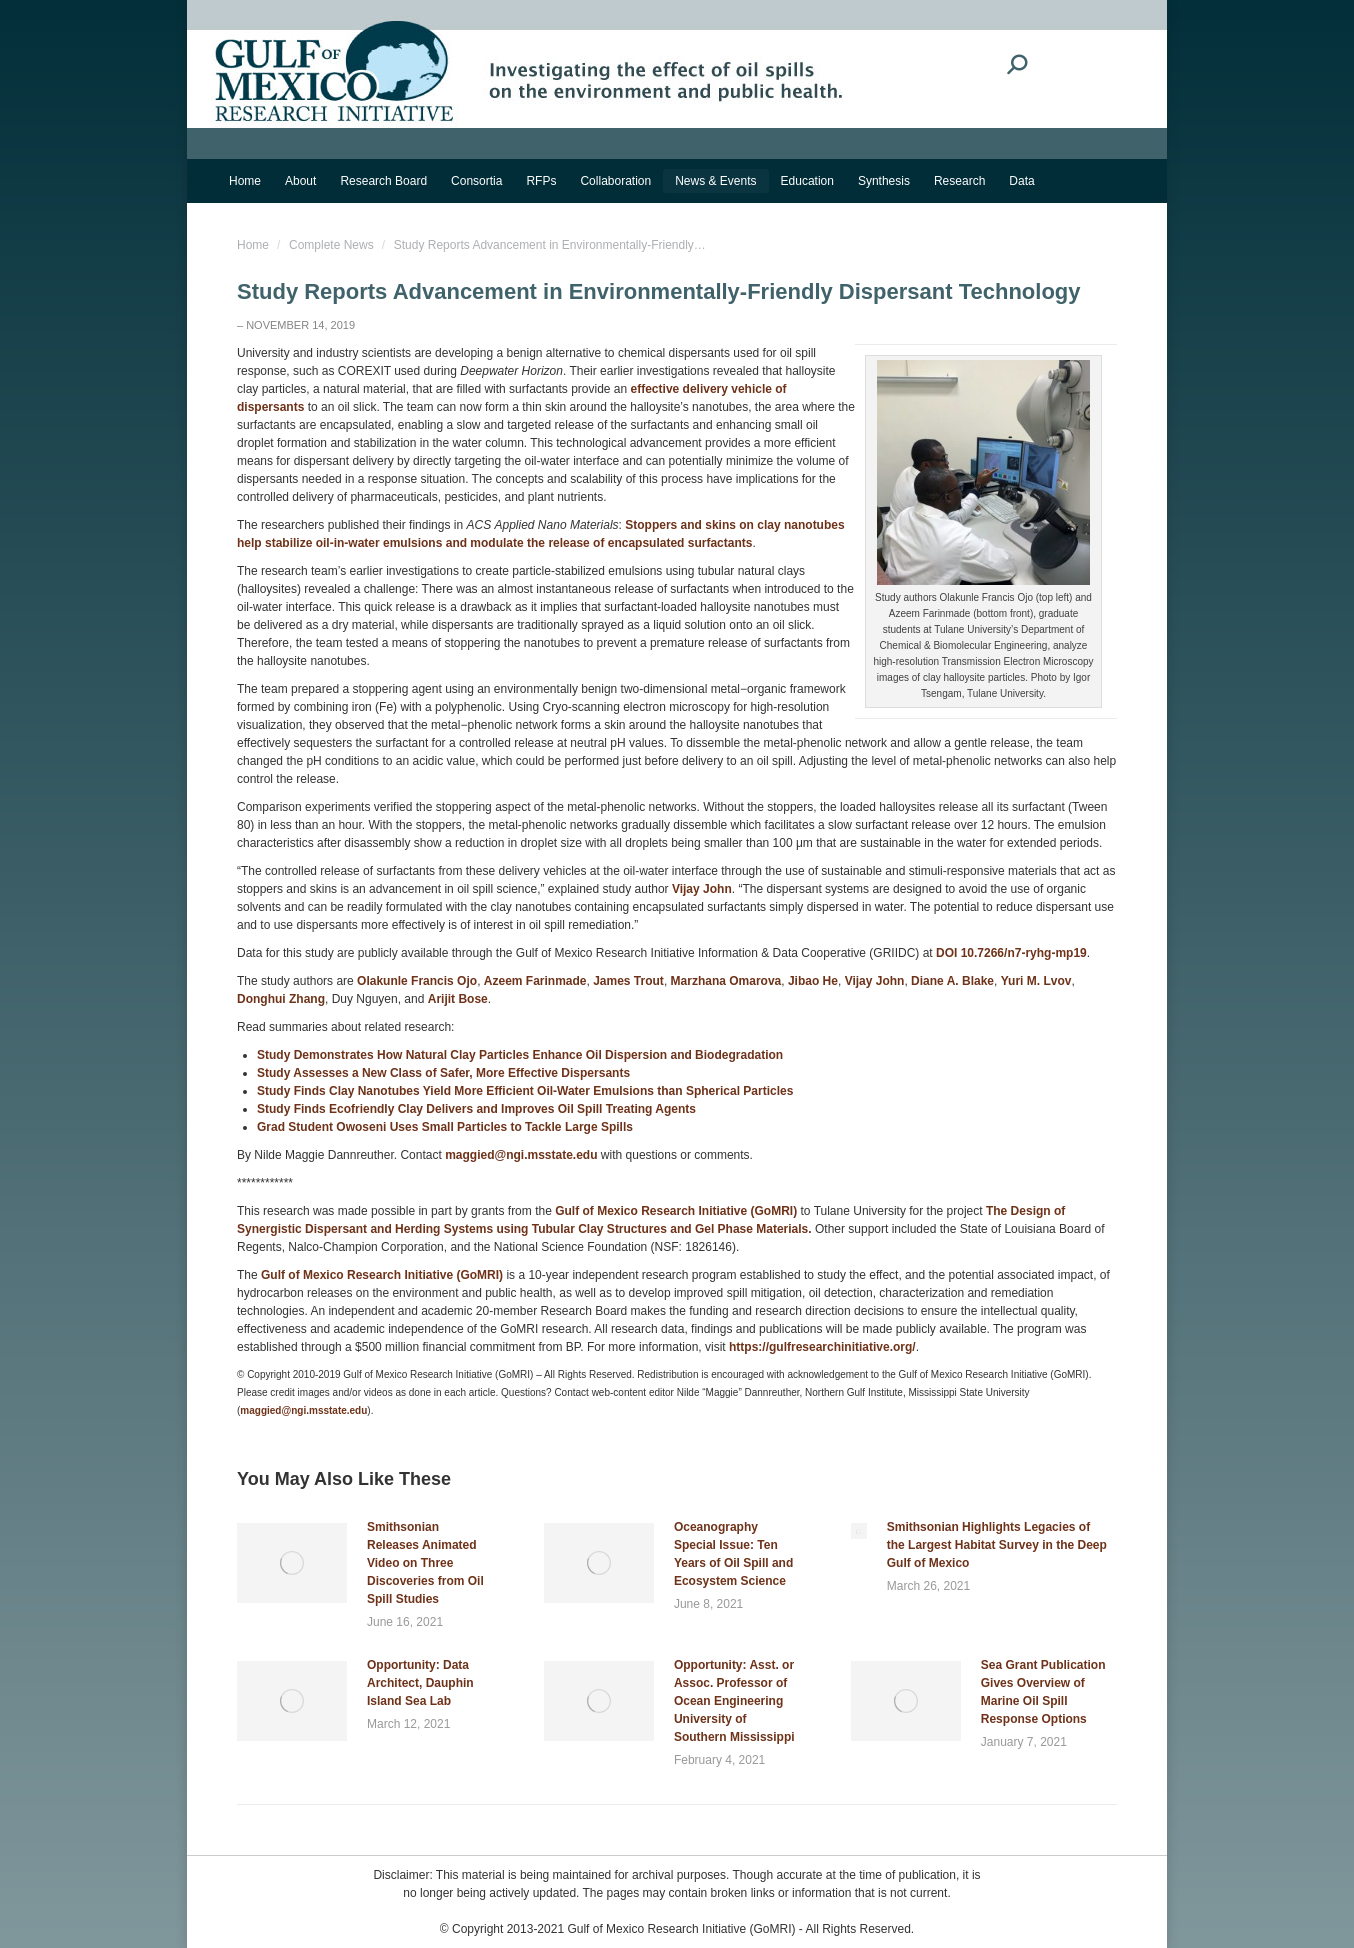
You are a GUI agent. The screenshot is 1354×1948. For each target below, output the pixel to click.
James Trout (628, 981)
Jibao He (813, 981)
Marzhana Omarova (726, 981)
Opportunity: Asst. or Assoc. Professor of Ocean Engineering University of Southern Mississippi (734, 1701)
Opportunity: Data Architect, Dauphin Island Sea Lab (420, 1683)
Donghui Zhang (281, 999)
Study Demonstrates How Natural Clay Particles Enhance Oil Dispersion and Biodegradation (520, 1055)
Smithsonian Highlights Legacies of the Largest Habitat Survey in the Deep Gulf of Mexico (997, 1545)
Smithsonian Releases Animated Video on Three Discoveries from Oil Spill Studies (425, 1563)
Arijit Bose (458, 999)
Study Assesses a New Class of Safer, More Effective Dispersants (443, 1073)
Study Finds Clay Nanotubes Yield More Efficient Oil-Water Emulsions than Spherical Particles (525, 1091)
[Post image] (292, 1563)
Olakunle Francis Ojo (417, 981)
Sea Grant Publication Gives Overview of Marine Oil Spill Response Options (1043, 1692)
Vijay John (702, 889)
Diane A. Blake (952, 981)
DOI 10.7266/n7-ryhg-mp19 (1011, 953)
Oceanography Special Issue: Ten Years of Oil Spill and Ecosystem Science (733, 1554)
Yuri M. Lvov (1036, 981)
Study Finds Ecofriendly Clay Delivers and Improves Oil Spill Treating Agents (476, 1109)
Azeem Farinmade (535, 981)
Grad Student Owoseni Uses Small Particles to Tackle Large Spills (445, 1127)
